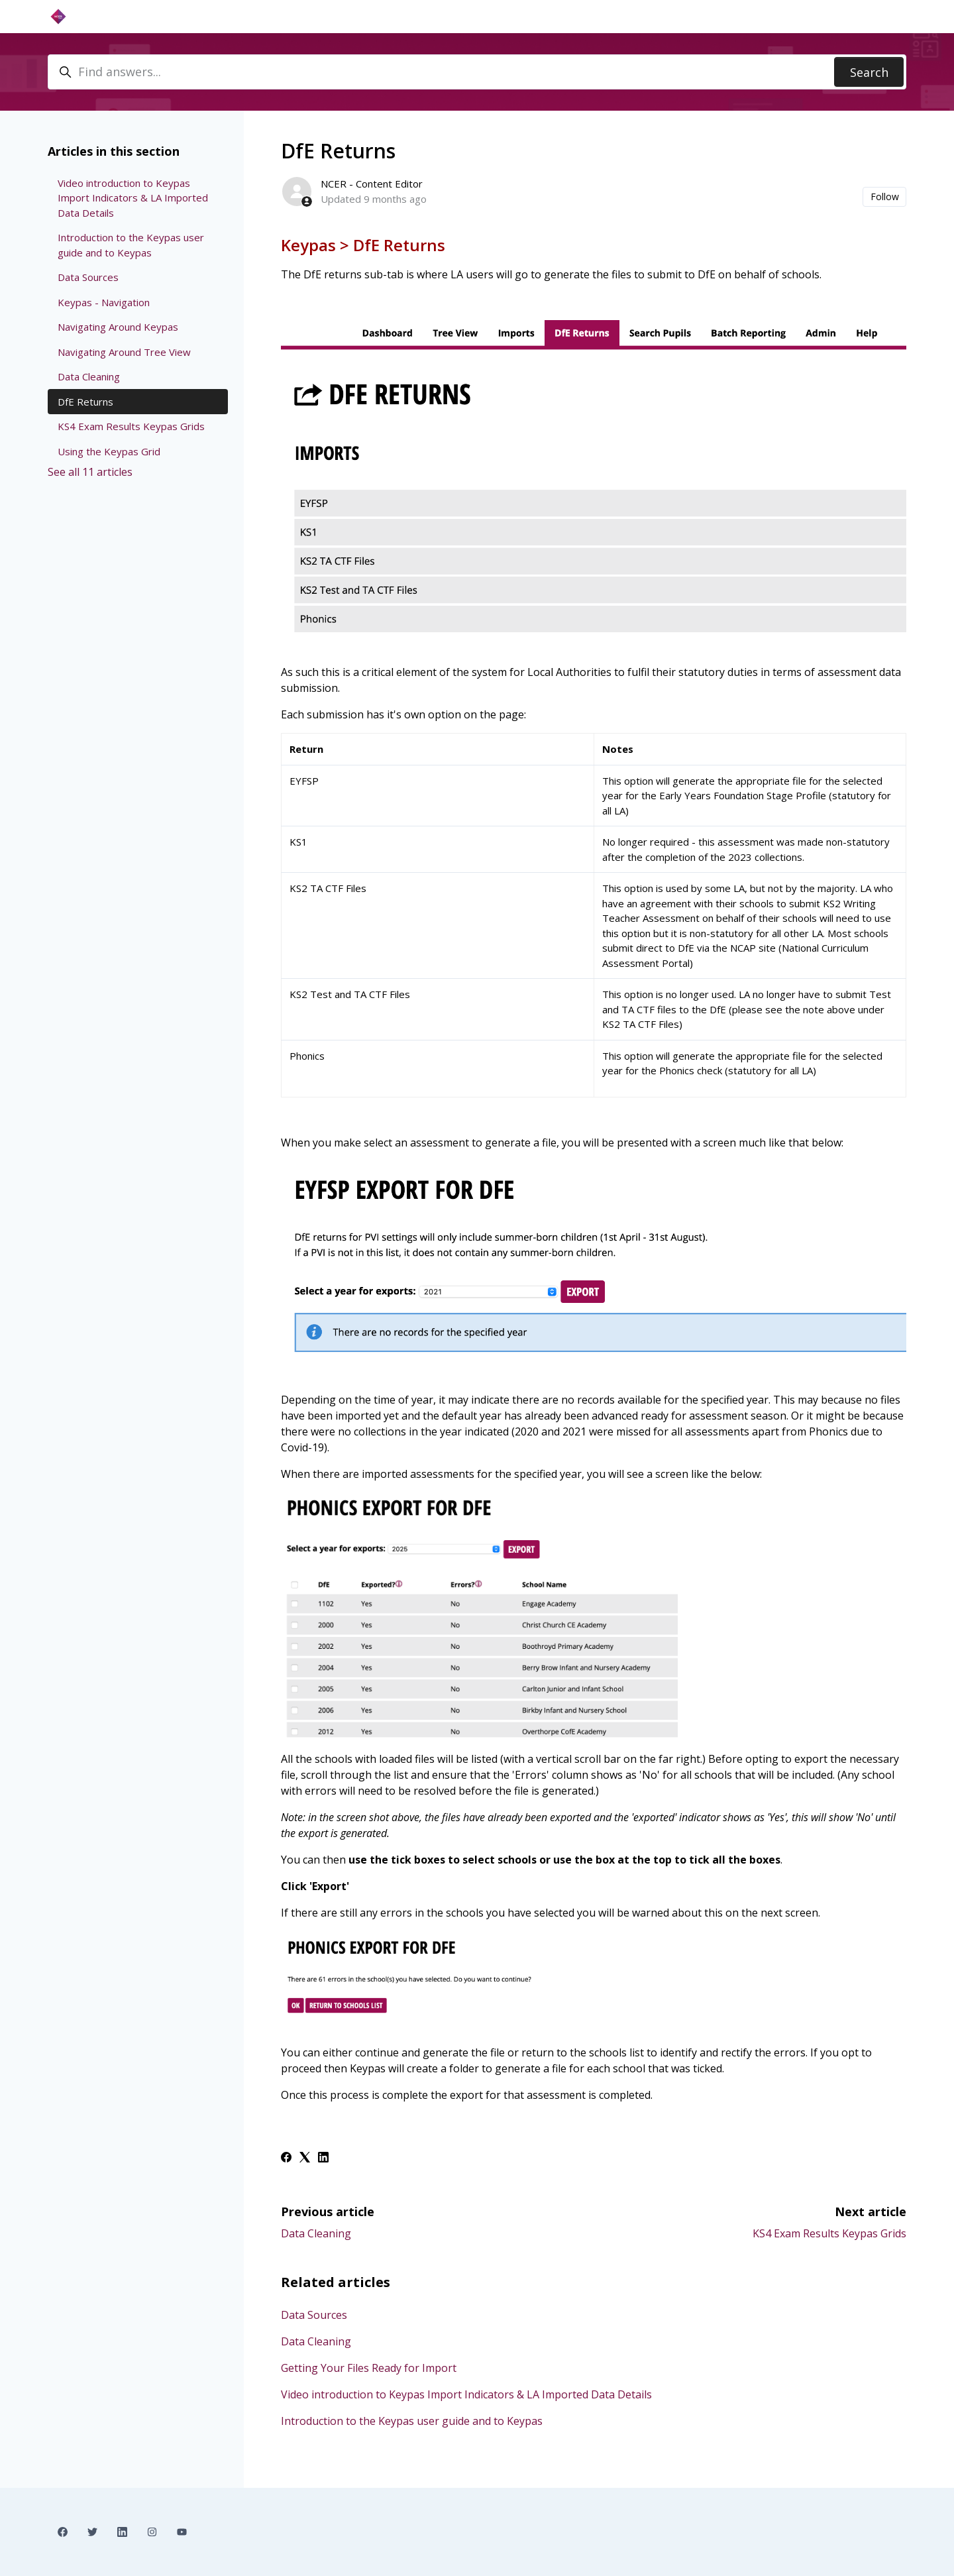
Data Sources (314, 2315)
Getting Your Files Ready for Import (368, 2368)
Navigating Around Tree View (124, 352)
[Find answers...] (477, 71)
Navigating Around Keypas (118, 326)
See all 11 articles (90, 472)
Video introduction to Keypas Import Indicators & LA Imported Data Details (466, 2394)
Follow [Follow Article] (885, 196)
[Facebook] (286, 2158)
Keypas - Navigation (104, 302)
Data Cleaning (316, 2233)
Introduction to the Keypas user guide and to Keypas (412, 2421)
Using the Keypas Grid (109, 451)
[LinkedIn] (323, 2158)
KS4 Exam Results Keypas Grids (829, 2233)
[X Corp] (304, 2158)
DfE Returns (85, 401)
